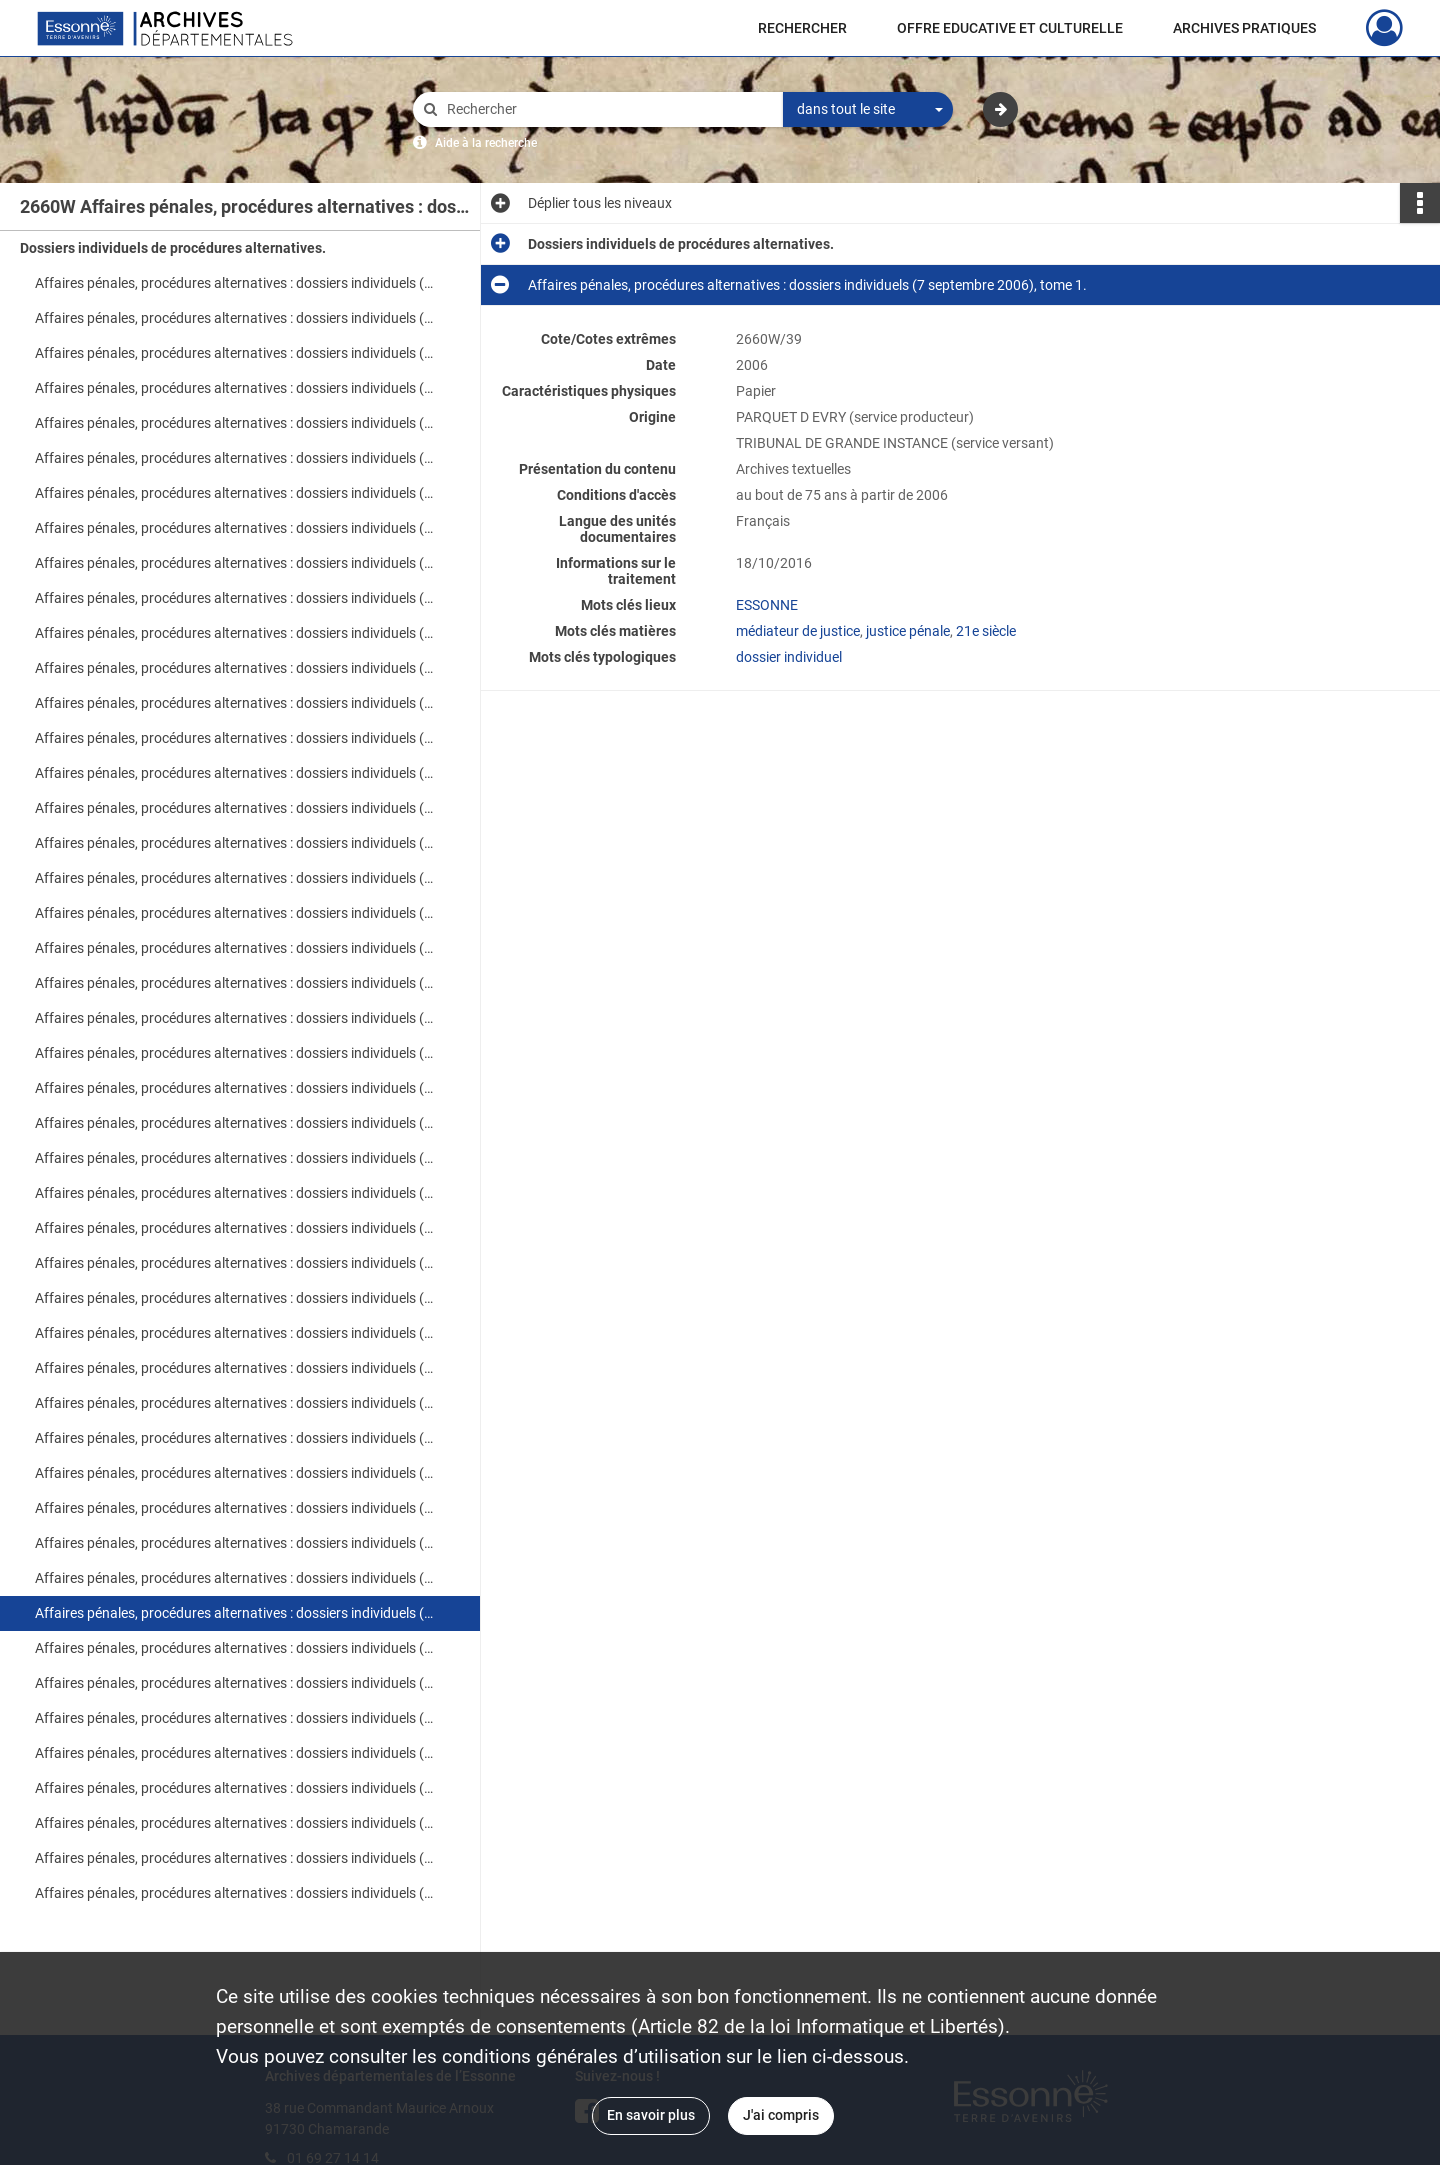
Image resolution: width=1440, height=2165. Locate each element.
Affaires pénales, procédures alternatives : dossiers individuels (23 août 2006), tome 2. (235, 843)
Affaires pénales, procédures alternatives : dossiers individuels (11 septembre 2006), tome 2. (235, 1788)
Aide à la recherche (486, 143)
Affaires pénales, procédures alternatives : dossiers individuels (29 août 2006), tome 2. (235, 1263)
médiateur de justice (798, 631)
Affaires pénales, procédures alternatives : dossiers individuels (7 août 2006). (235, 318)
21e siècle (986, 631)
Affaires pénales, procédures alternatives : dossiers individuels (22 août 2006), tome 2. (235, 773)
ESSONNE (767, 605)
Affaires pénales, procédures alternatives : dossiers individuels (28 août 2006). (235, 1193)
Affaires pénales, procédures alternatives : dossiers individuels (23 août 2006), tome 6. (235, 983)
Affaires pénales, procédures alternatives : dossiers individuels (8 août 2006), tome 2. (235, 388)
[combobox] (868, 110)
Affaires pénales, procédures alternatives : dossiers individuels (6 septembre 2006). (235, 1578)
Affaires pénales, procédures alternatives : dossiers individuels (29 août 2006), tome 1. (235, 1228)
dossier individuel (789, 657)
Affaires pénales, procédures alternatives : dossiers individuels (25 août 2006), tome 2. (235, 1158)
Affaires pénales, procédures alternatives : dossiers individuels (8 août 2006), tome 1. (235, 353)
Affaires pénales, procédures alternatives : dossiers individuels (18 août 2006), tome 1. (235, 598)
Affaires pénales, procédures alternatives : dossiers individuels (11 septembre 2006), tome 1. (235, 1753)
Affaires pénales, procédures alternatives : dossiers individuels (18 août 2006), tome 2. (235, 633)
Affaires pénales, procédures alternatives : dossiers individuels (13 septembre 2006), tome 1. (235, 1858)
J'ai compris (781, 2115)
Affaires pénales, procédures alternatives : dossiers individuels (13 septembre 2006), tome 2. (235, 1893)
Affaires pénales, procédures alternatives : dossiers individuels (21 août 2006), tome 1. (235, 668)
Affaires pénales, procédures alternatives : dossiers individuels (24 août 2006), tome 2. (235, 1053)
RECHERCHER (802, 28)
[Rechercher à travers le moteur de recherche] (608, 109)
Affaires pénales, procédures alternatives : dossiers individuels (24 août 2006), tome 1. (235, 1018)
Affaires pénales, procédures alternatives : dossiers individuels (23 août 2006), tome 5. (235, 948)
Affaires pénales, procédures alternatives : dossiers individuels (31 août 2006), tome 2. (235, 1368)
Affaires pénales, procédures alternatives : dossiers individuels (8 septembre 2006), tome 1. (235, 1683)
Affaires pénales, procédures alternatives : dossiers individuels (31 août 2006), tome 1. (235, 1333)
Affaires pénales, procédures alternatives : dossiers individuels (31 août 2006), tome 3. (235, 1403)
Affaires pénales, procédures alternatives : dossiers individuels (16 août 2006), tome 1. (235, 458)
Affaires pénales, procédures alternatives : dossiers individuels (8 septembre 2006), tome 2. (235, 1718)
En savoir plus (651, 2115)
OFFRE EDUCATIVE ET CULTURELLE (1010, 28)
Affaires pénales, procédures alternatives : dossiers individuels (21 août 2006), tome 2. (235, 703)
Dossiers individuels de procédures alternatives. (173, 248)
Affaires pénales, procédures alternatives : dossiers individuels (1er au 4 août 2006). (235, 283)
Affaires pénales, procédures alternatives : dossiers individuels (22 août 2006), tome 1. (235, 738)
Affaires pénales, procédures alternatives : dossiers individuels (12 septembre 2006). (235, 1823)
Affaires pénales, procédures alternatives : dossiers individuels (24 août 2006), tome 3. (235, 1088)
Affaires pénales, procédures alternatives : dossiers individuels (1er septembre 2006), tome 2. (235, 1473)
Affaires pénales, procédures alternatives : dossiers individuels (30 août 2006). (235, 1298)
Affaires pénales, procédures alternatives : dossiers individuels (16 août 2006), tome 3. (235, 528)
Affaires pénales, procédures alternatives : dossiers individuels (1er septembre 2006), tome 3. (235, 1508)
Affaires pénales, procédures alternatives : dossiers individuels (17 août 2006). (235, 563)
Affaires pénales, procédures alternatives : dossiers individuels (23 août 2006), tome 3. (235, 878)
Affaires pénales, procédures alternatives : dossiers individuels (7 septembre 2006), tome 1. (235, 1613)
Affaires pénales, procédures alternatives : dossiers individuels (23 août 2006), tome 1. (235, 808)
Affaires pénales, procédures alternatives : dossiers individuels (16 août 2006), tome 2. (235, 493)
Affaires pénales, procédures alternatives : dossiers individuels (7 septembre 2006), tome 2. (235, 1648)
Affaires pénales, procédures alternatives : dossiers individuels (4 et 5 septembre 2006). (235, 1543)
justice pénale (908, 631)
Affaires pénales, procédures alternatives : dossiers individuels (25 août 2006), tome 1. (235, 1123)
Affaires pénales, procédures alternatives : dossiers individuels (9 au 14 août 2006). (235, 423)
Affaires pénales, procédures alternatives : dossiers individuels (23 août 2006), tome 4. (235, 913)
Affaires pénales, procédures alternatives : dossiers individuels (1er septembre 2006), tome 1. (235, 1438)
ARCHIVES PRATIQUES (1244, 28)
